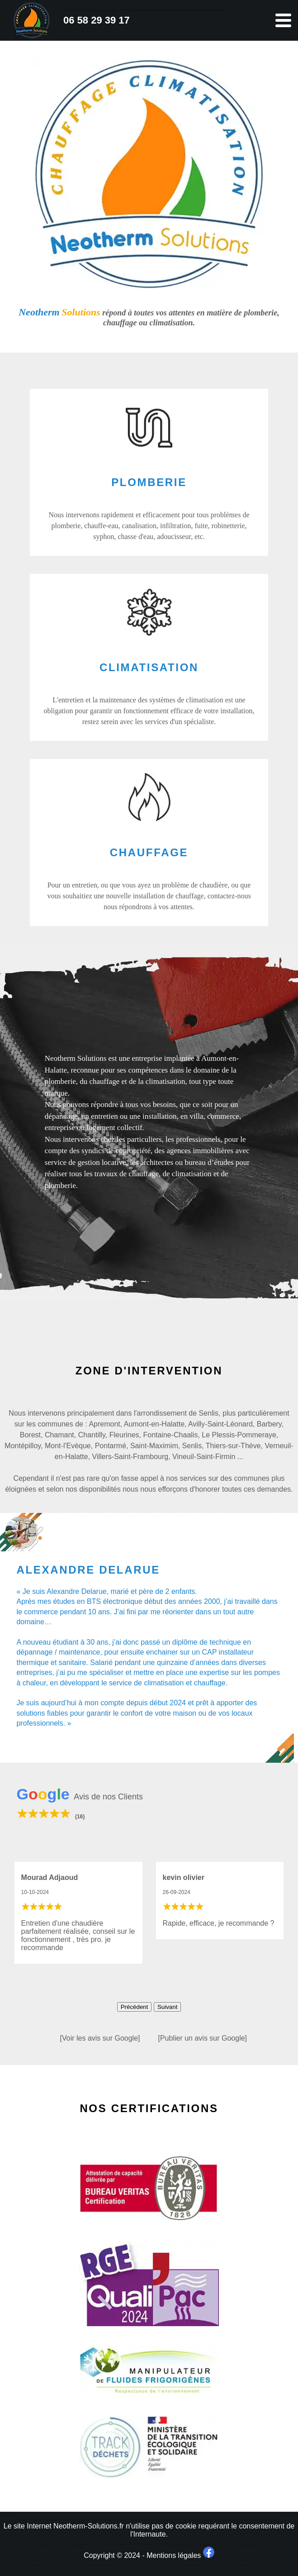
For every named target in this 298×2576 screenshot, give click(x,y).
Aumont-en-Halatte (154, 1424)
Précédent (134, 2007)
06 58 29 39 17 (96, 20)
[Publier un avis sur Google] (202, 2038)
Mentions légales (174, 2555)
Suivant (167, 2007)
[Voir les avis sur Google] (100, 2038)
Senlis (192, 1446)
